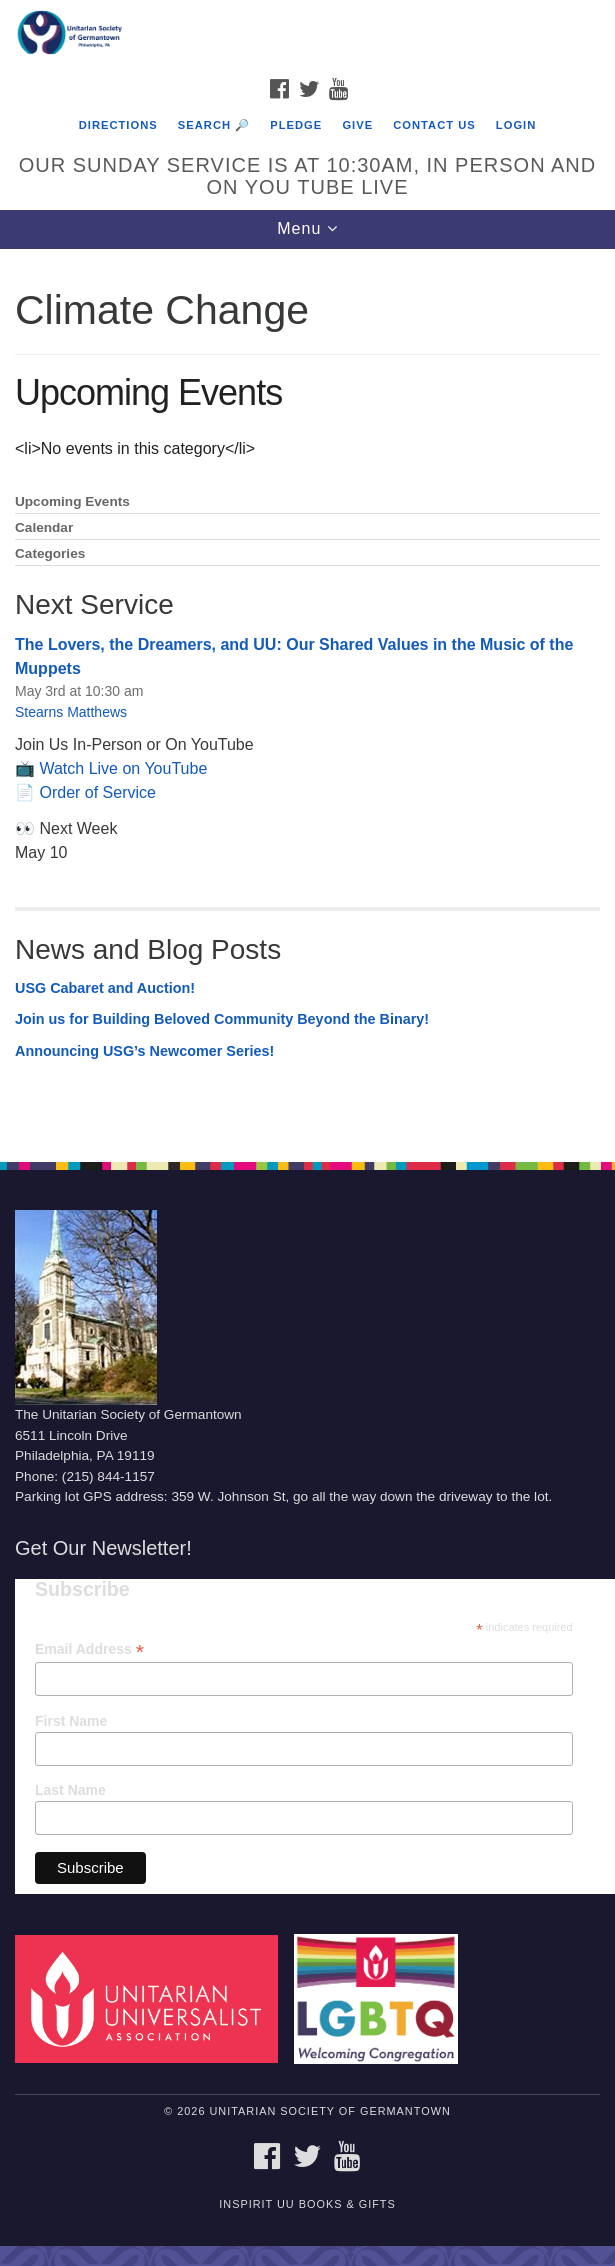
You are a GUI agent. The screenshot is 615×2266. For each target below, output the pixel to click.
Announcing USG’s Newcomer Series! (144, 1051)
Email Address (89, 1649)
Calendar (44, 527)
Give (357, 125)
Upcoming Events (72, 501)
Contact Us (434, 125)
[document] (307, 694)
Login (516, 125)
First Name (71, 1721)
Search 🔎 (214, 125)
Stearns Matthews (71, 712)
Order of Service (97, 792)
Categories (50, 553)
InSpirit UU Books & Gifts (307, 2204)
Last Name (70, 1790)
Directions (118, 125)
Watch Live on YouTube (123, 768)
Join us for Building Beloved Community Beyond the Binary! (222, 1019)
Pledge (296, 125)
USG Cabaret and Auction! (105, 988)
